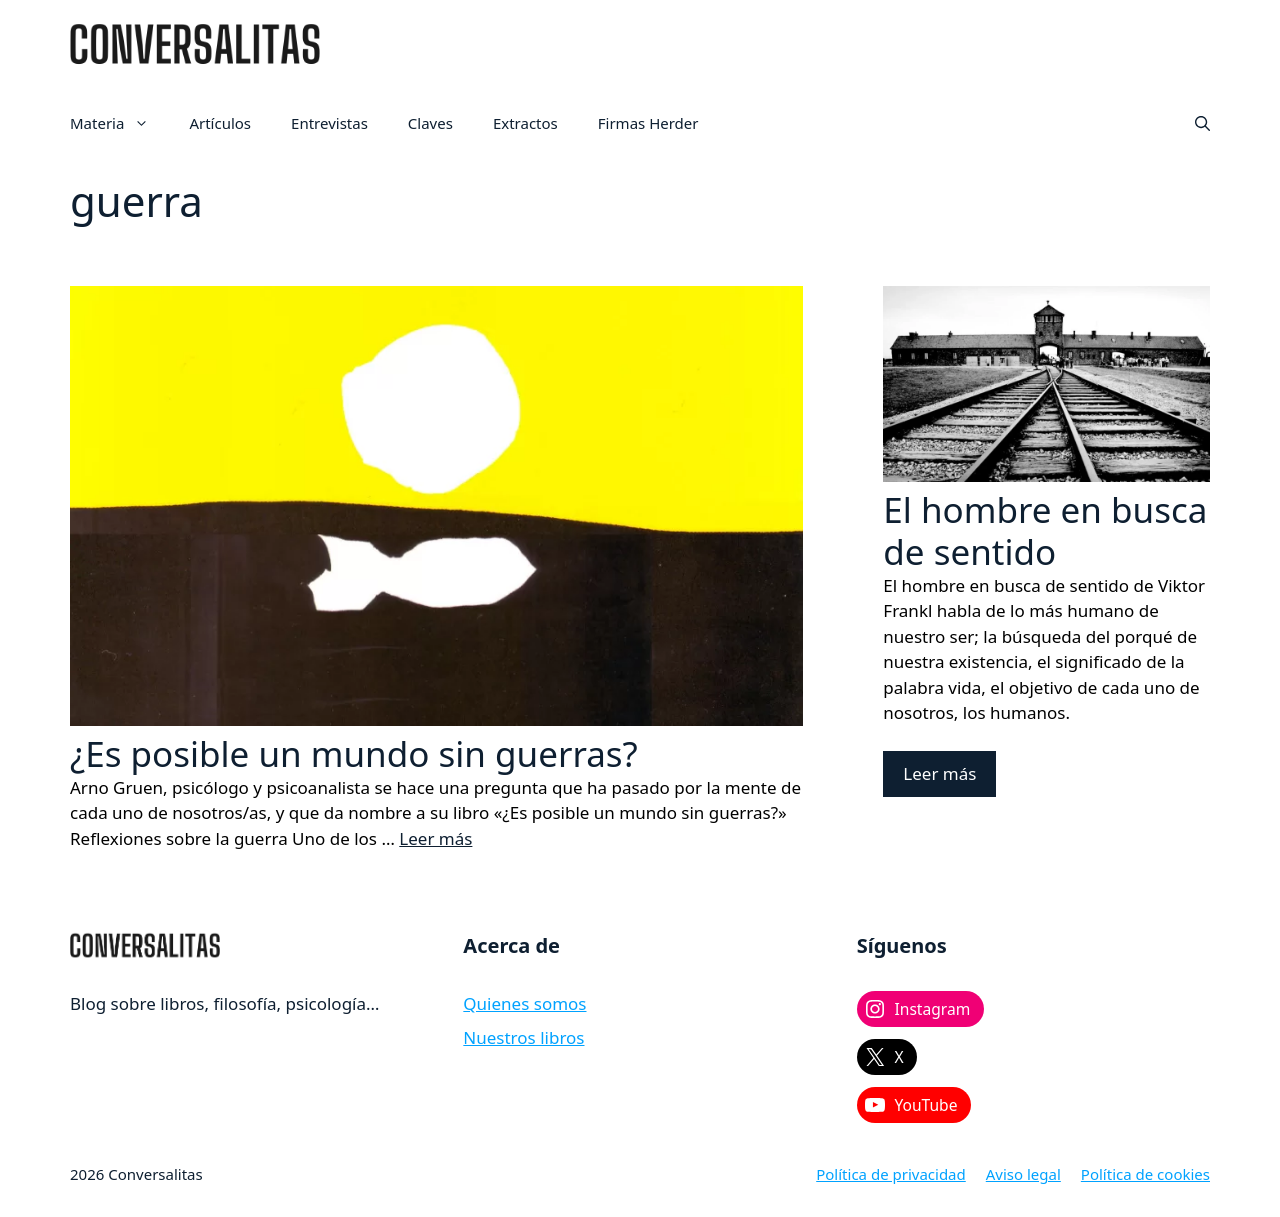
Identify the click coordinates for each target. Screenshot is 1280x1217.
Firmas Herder (648, 123)
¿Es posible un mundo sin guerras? (354, 753)
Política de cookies (1145, 1174)
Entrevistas (329, 123)
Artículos (220, 123)
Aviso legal (1023, 1174)
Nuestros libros (523, 1037)
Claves (430, 123)
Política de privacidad (891, 1174)
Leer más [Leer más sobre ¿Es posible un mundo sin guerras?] (435, 838)
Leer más (939, 773)
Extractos (525, 123)
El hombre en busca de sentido (1045, 530)
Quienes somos (524, 1003)
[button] (1202, 123)
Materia (119, 123)
